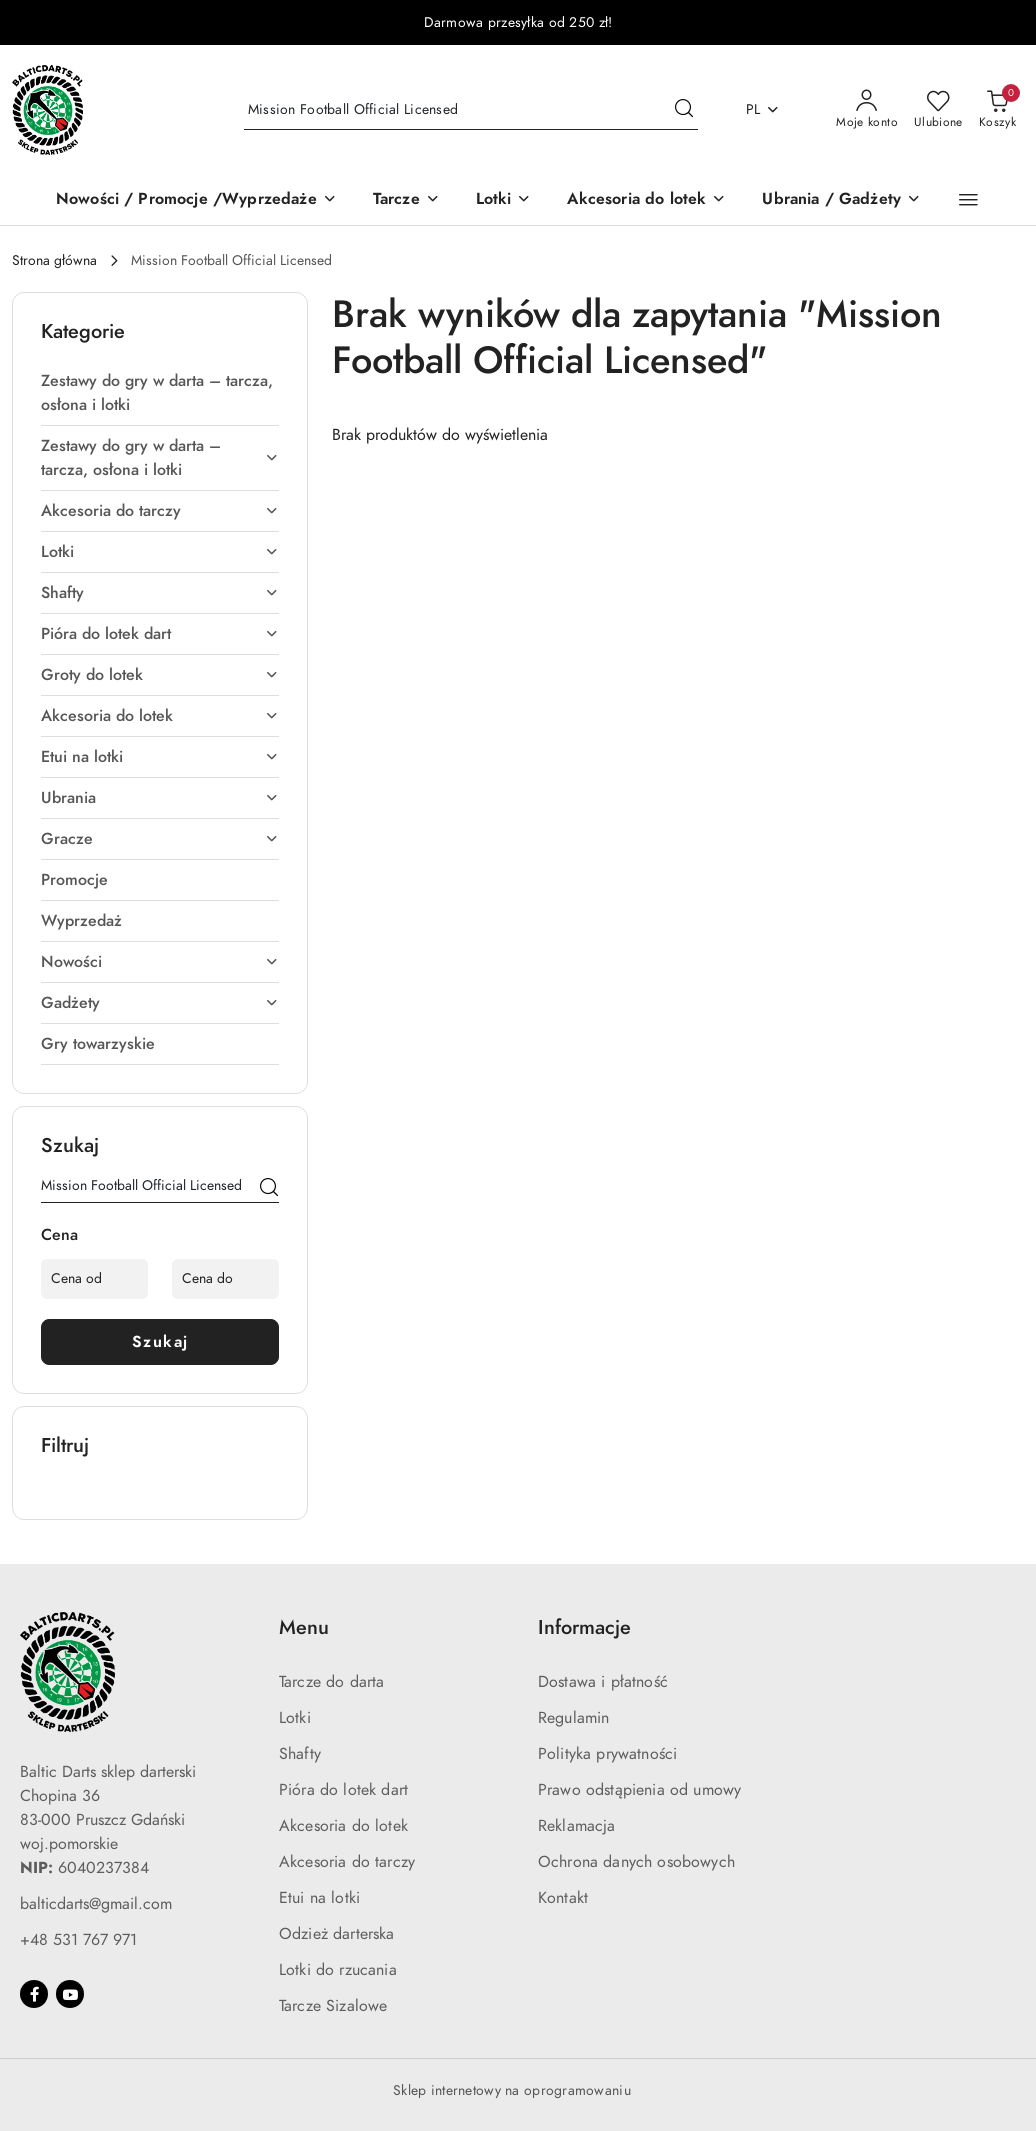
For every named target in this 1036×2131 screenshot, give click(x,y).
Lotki (295, 1718)
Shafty (300, 1754)
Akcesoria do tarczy (347, 1862)
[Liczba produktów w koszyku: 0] (997, 110)
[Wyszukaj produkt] (471, 109)
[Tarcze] (406, 200)
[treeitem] (160, 393)
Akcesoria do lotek (343, 1826)
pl (763, 109)
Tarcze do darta (331, 1682)
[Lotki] (504, 200)
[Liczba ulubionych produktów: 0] (938, 110)
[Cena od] (94, 1279)
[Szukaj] (269, 1189)
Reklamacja (577, 1826)
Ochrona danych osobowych (636, 1862)
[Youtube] (70, 1994)
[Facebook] (34, 1994)
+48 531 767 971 (78, 1940)
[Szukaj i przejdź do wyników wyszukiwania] (684, 110)
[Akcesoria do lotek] (646, 200)
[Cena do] (225, 1279)
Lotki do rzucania (338, 1970)
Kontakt (563, 1898)
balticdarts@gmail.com (96, 1904)
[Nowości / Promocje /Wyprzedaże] (196, 200)
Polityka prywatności (607, 1754)
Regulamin (573, 1718)
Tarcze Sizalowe (333, 2006)
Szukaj (160, 1342)
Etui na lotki (319, 1898)
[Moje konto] (867, 110)
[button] (968, 200)
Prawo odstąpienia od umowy (639, 1790)
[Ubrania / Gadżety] (841, 200)
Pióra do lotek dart (343, 1790)
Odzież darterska (337, 1934)
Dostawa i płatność (603, 1682)
